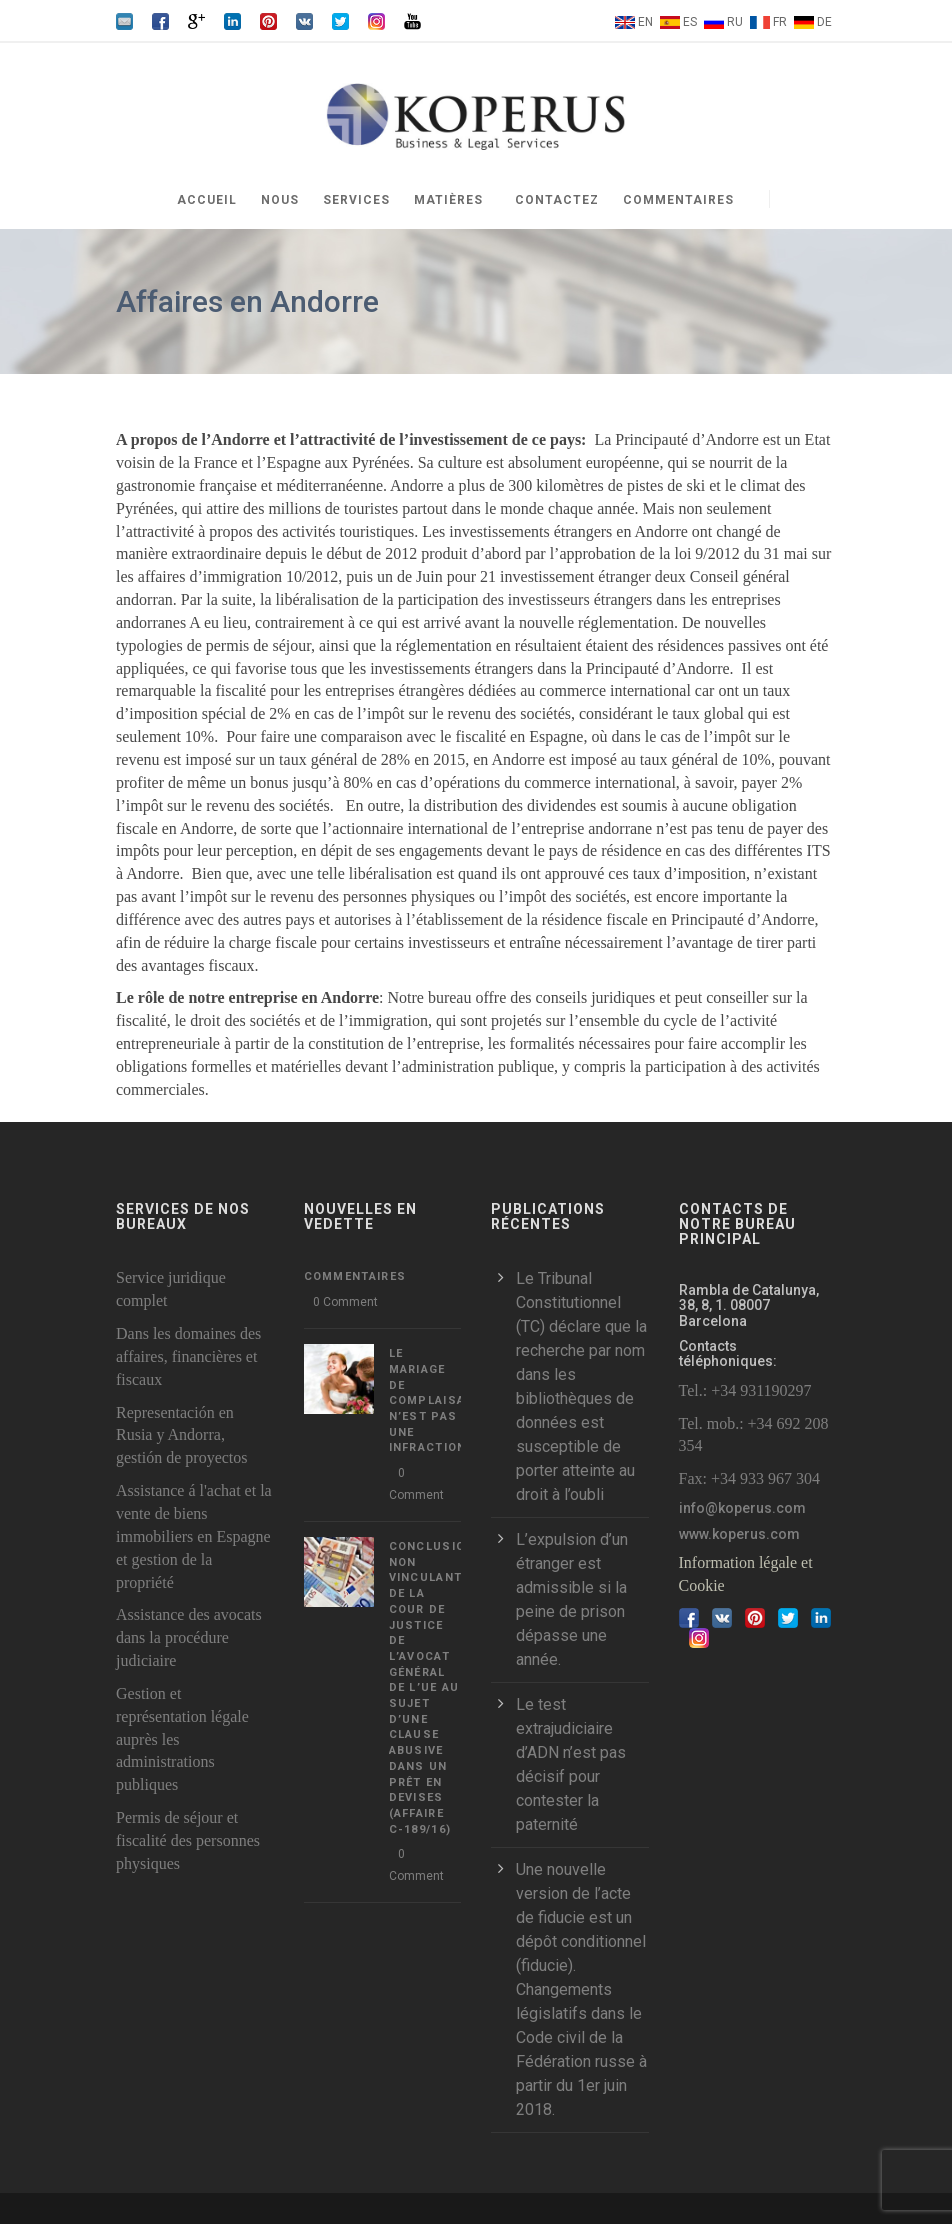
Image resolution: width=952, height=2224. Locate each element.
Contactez (557, 200)
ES (690, 22)
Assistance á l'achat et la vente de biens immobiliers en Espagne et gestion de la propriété (194, 1536)
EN (645, 22)
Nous (280, 200)
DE (824, 22)
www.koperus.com (739, 1534)
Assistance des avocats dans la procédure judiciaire (189, 1637)
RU (735, 22)
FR (780, 22)
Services (356, 200)
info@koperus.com (742, 1508)
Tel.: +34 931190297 (745, 1390)
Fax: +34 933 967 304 (749, 1478)
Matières (448, 200)
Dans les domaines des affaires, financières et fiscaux (188, 1356)
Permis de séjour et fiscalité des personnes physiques (188, 1840)
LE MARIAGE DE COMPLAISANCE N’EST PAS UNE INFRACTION (440, 1400)
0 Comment (345, 1302)
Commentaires (678, 200)
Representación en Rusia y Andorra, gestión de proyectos (182, 1435)
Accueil (207, 200)
